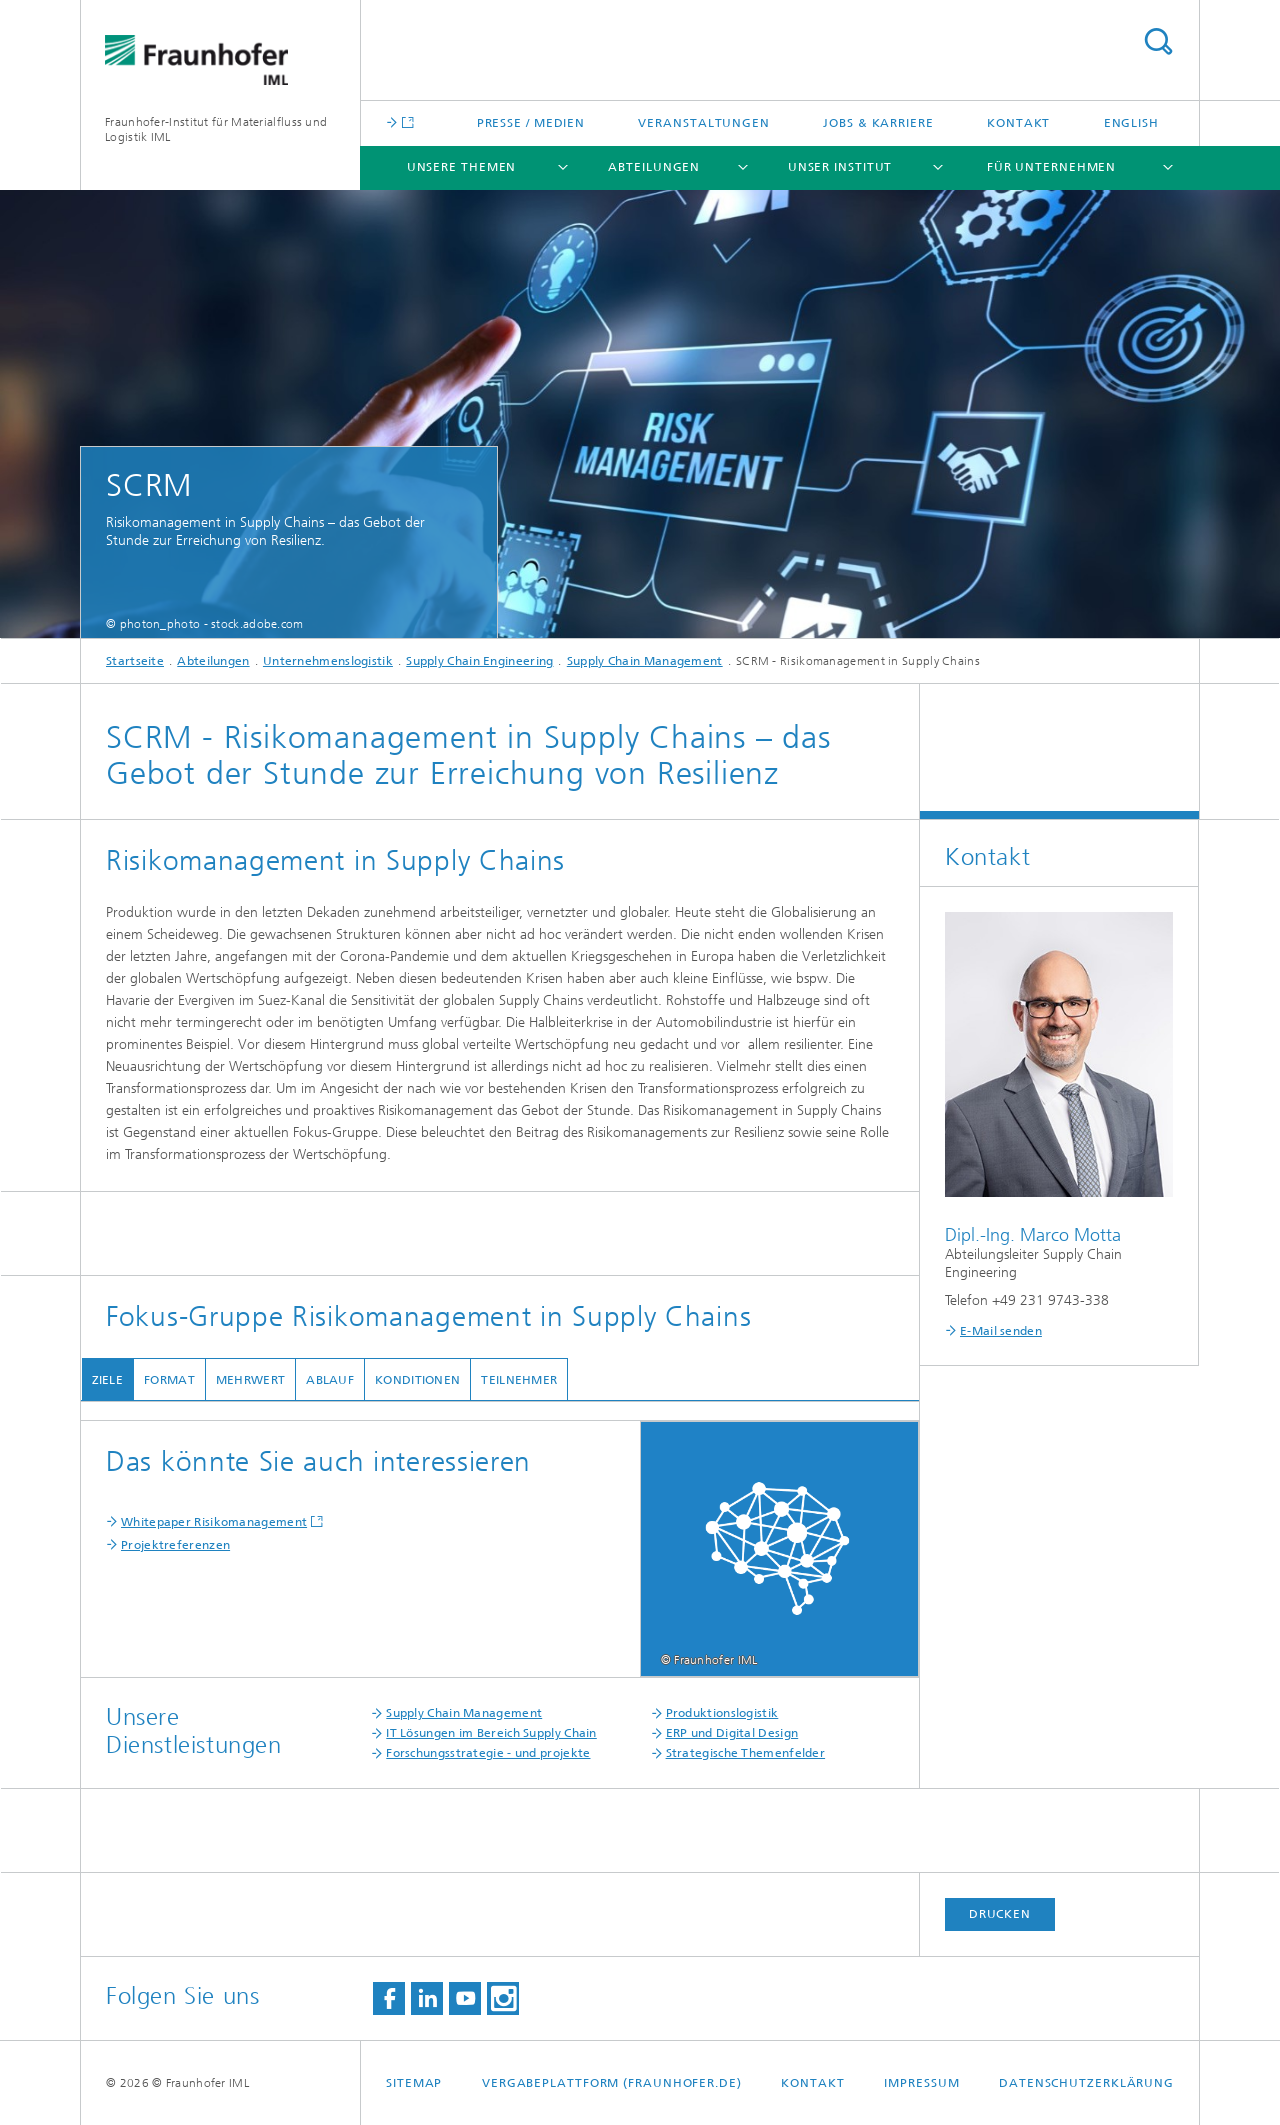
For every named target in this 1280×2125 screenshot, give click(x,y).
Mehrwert (249, 1380)
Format (169, 1380)
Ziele (107, 1380)
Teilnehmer (519, 1380)
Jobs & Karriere (878, 123)
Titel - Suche (1158, 41)
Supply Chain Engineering (479, 661)
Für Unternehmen (1052, 167)
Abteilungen (654, 167)
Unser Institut (840, 167)
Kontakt (1018, 123)
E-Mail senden (1001, 1331)
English (1131, 123)
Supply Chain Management (645, 661)
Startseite (135, 661)
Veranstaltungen (704, 123)
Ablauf (330, 1380)
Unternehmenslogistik (328, 661)
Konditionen (417, 1380)
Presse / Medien (531, 123)
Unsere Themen (462, 167)
